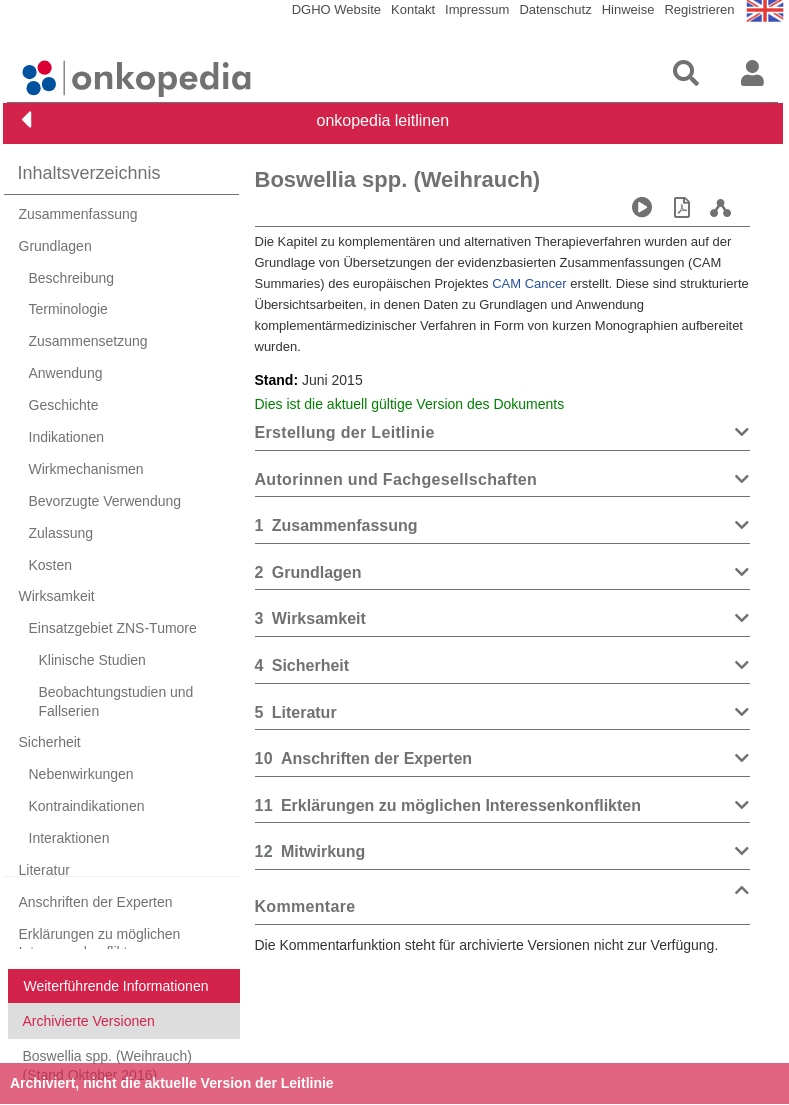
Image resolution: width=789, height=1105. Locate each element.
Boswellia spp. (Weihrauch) (398, 179)
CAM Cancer (529, 283)
